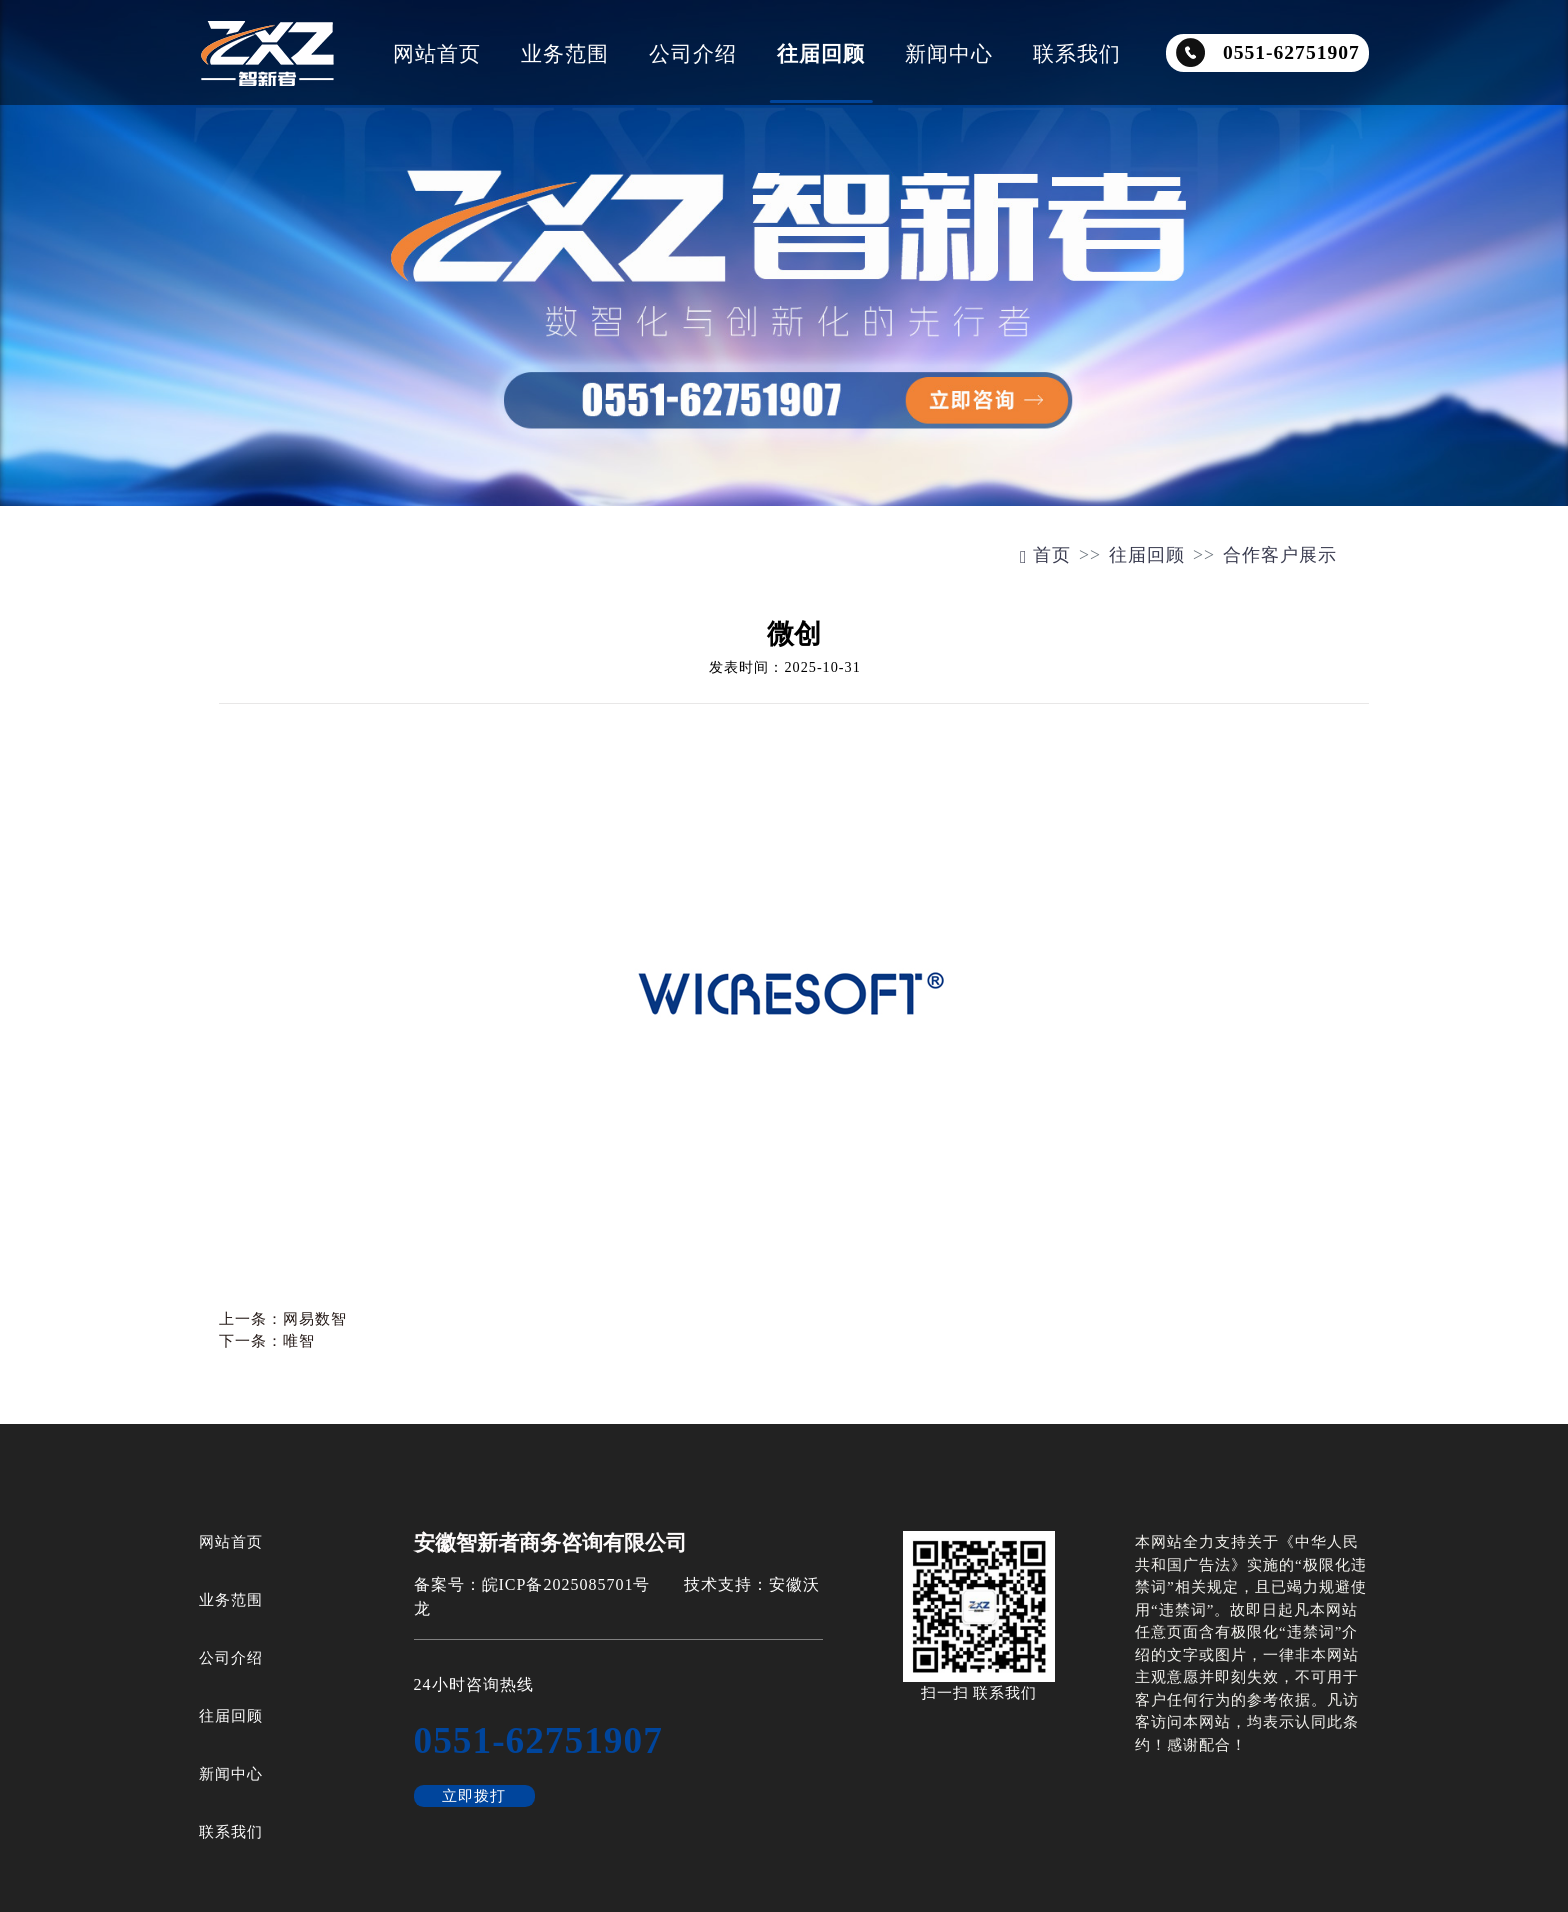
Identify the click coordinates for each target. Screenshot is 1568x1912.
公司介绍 (693, 53)
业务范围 (565, 53)
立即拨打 (474, 1796)
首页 (1045, 555)
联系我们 (1077, 53)
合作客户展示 (1280, 555)
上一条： (283, 1319)
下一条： (267, 1341)
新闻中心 (949, 53)
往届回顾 (821, 53)
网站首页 (437, 53)
